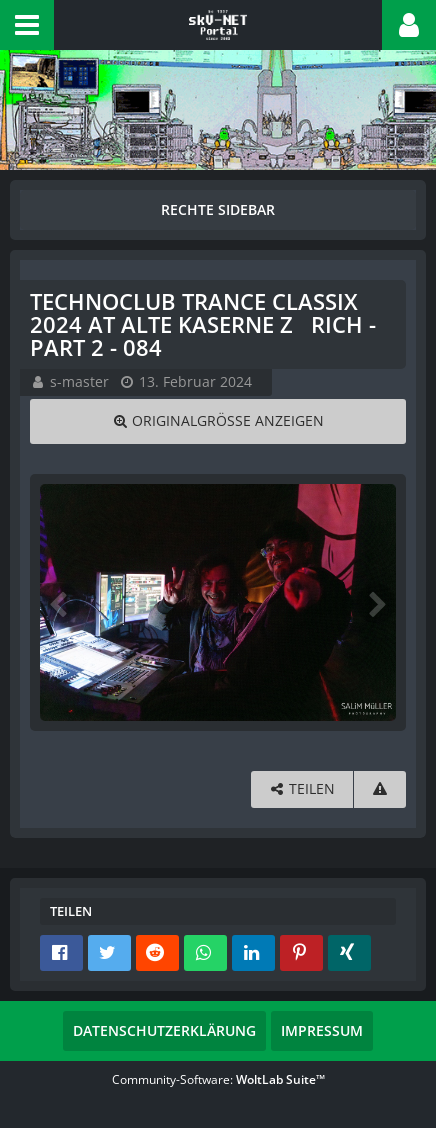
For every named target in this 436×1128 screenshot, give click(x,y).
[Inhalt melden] (380, 789)
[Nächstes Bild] (376, 603)
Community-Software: (218, 1079)
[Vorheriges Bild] (60, 603)
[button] (27, 25)
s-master (79, 381)
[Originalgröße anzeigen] (218, 421)
